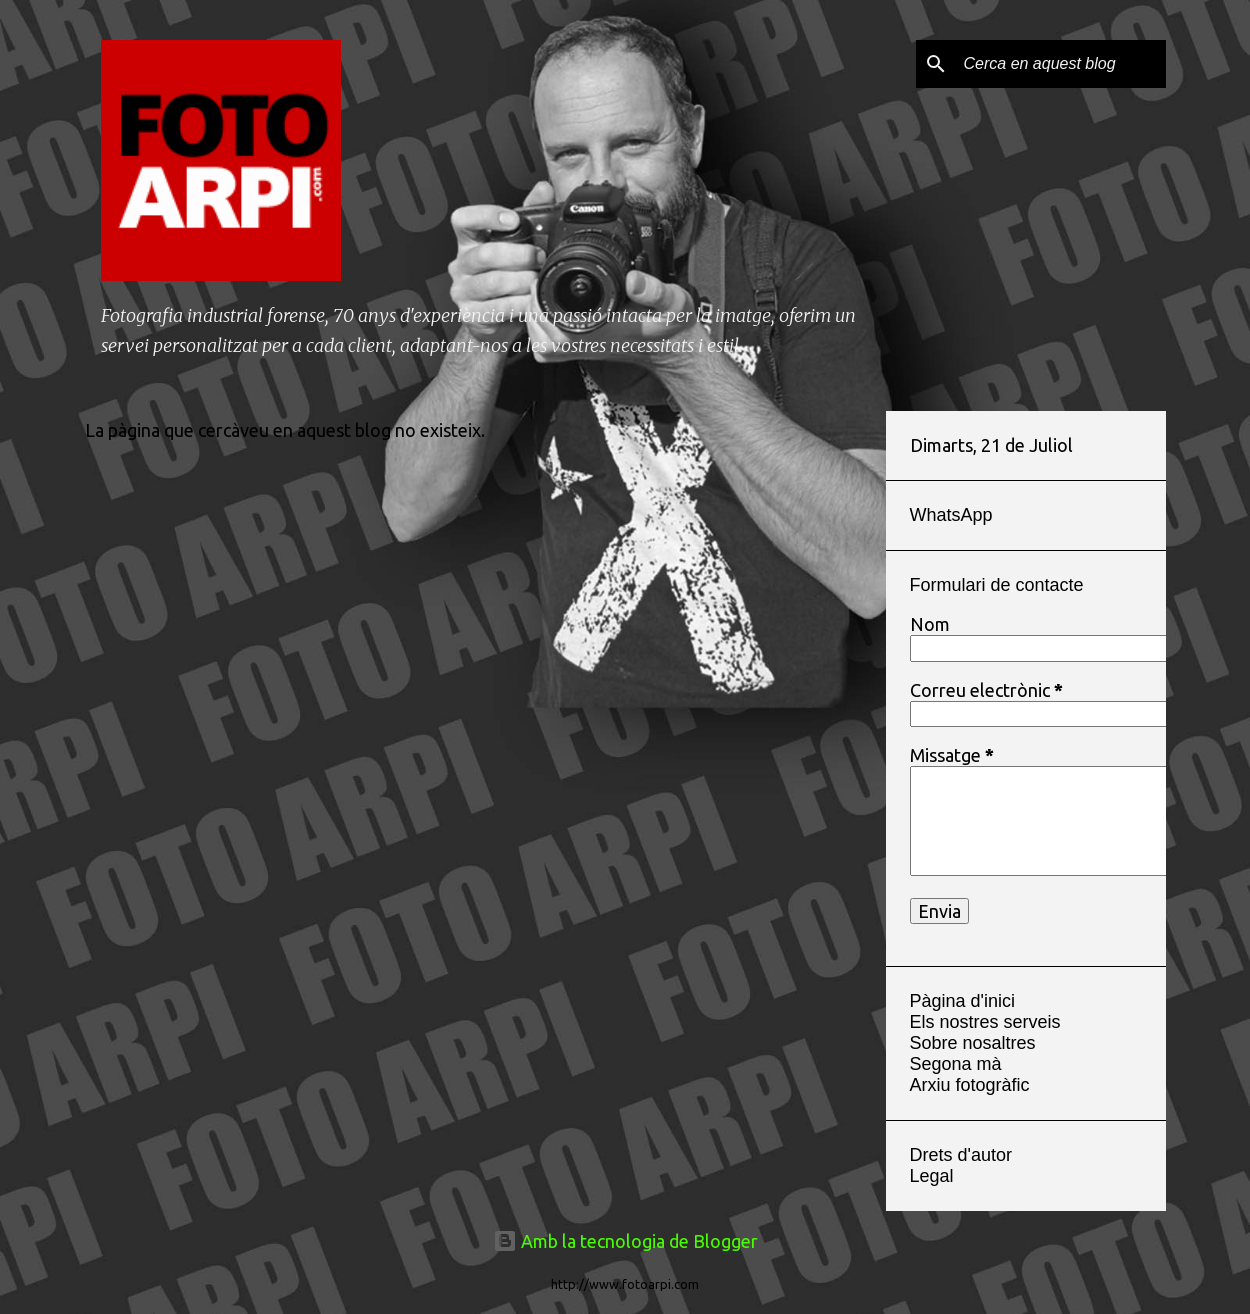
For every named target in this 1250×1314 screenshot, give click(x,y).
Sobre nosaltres (973, 1043)
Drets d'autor (961, 1155)
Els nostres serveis (985, 1022)
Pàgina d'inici (963, 1001)
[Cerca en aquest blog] (1061, 64)
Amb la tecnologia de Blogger (625, 1241)
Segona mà (956, 1064)
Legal (932, 1176)
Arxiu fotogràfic (970, 1085)
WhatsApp (951, 515)
